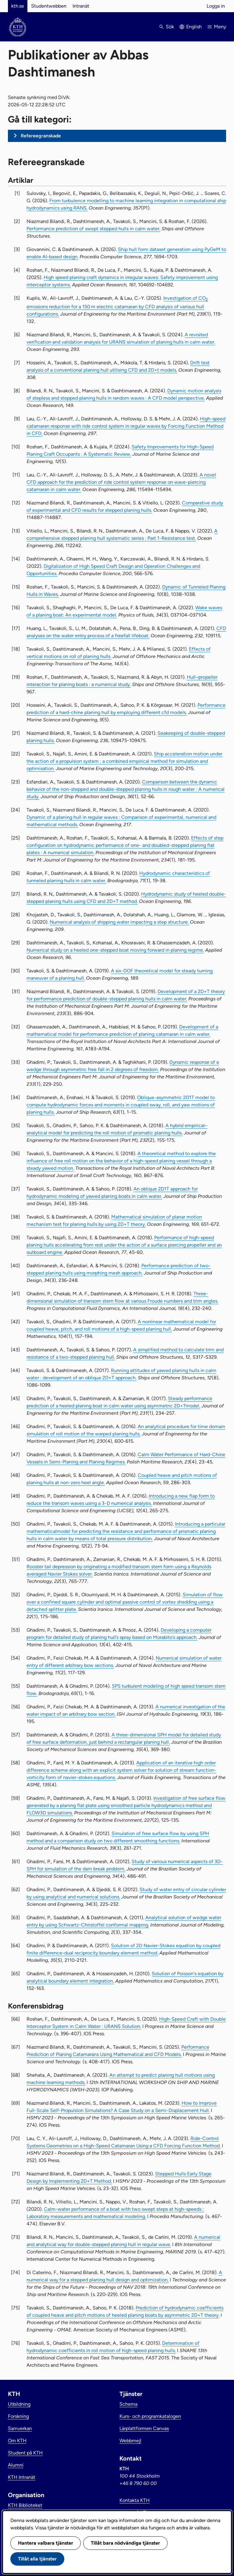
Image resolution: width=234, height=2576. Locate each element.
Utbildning (19, 2404)
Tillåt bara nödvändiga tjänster (125, 2543)
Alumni (15, 2465)
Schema (128, 2404)
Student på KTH (25, 2453)
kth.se (17, 6)
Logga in (216, 6)
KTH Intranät (21, 2477)
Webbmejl (130, 2440)
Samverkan (20, 2428)
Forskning (18, 2416)
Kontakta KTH (134, 2500)
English (194, 27)
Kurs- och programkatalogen (150, 2416)
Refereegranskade (41, 136)
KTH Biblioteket (25, 2505)
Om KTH (17, 2440)
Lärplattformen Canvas (144, 2428)
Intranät (81, 6)
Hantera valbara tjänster (45, 2543)
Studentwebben (48, 6)
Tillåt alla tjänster (37, 2559)
